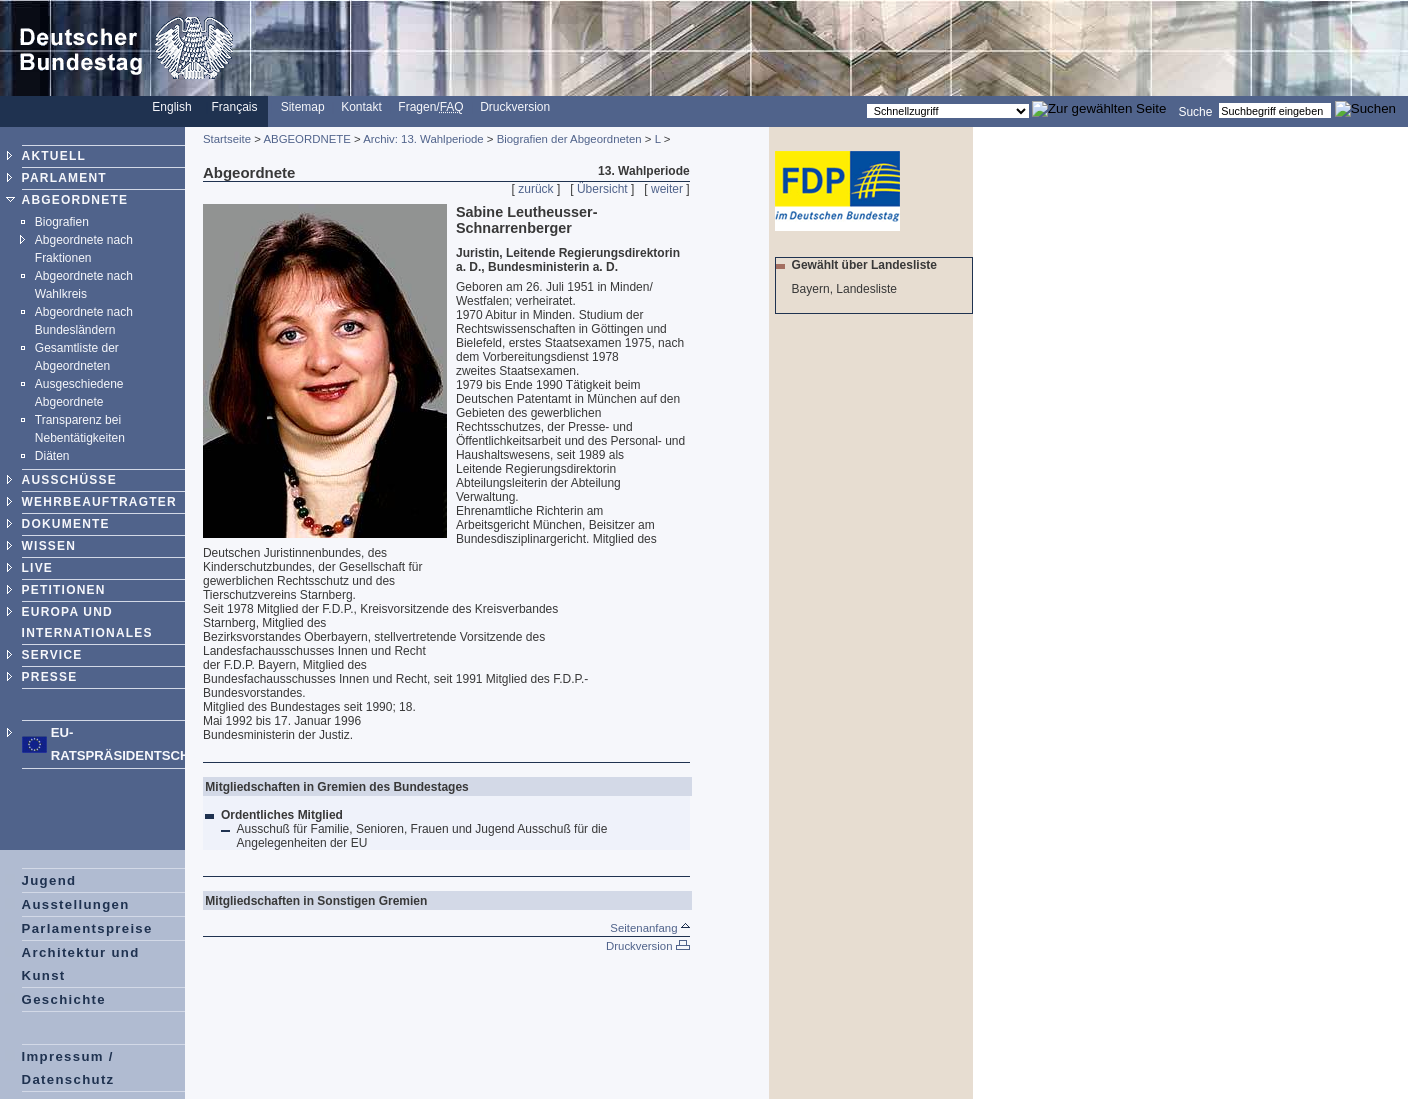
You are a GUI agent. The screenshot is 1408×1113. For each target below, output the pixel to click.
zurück (535, 189)
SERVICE (52, 655)
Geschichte (64, 999)
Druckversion (515, 107)
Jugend (49, 880)
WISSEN (49, 546)
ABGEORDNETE (75, 200)
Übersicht (602, 189)
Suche (1195, 111)
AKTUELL (54, 156)
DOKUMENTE (66, 524)
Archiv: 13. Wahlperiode (423, 139)
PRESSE (50, 677)
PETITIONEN (64, 590)
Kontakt (361, 107)
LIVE (37, 568)
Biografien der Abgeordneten (569, 139)
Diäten (52, 456)
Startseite (227, 139)
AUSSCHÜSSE (69, 480)
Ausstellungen (76, 904)
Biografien (62, 222)
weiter (667, 189)
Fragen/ (430, 107)
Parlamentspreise (87, 928)
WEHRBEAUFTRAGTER (99, 502)
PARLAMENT (64, 178)
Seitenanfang (649, 928)
